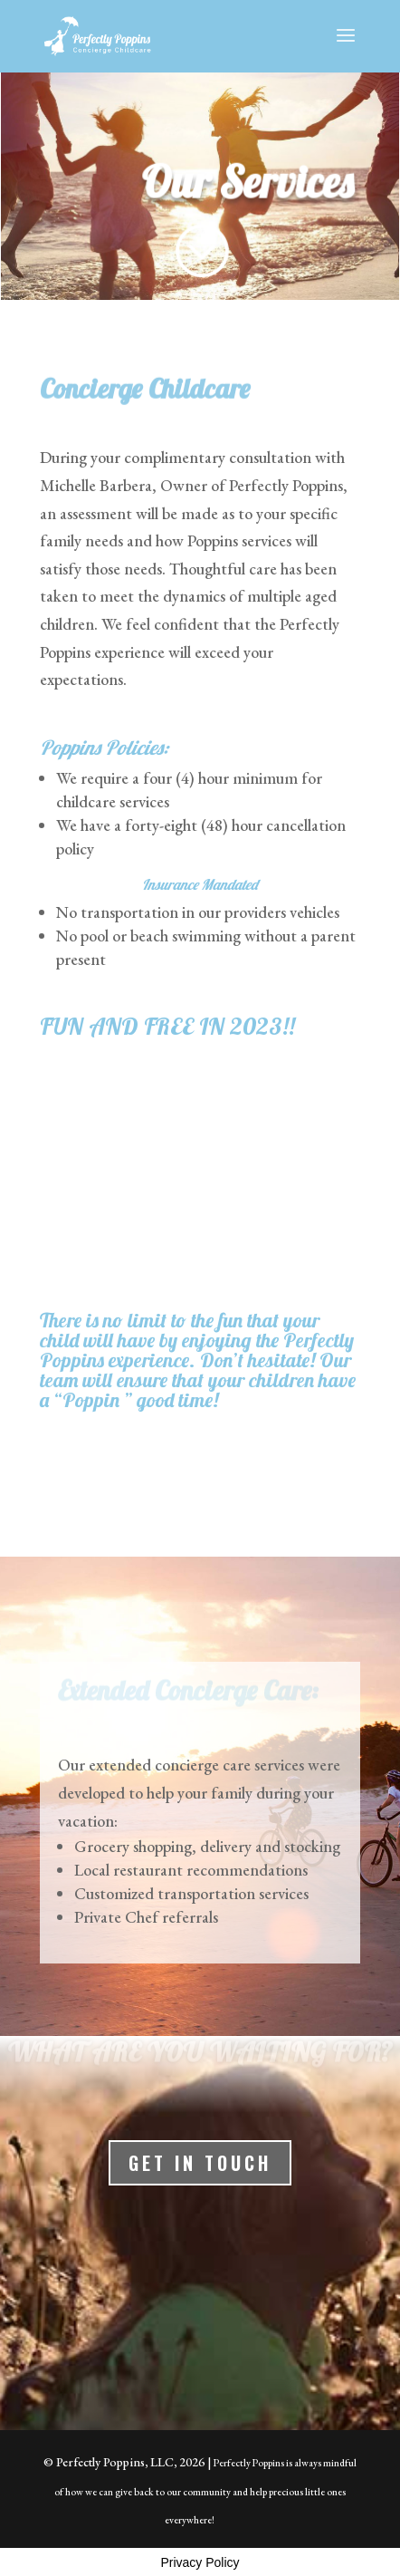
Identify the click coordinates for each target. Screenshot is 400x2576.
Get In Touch (200, 2162)
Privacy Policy (199, 2562)
